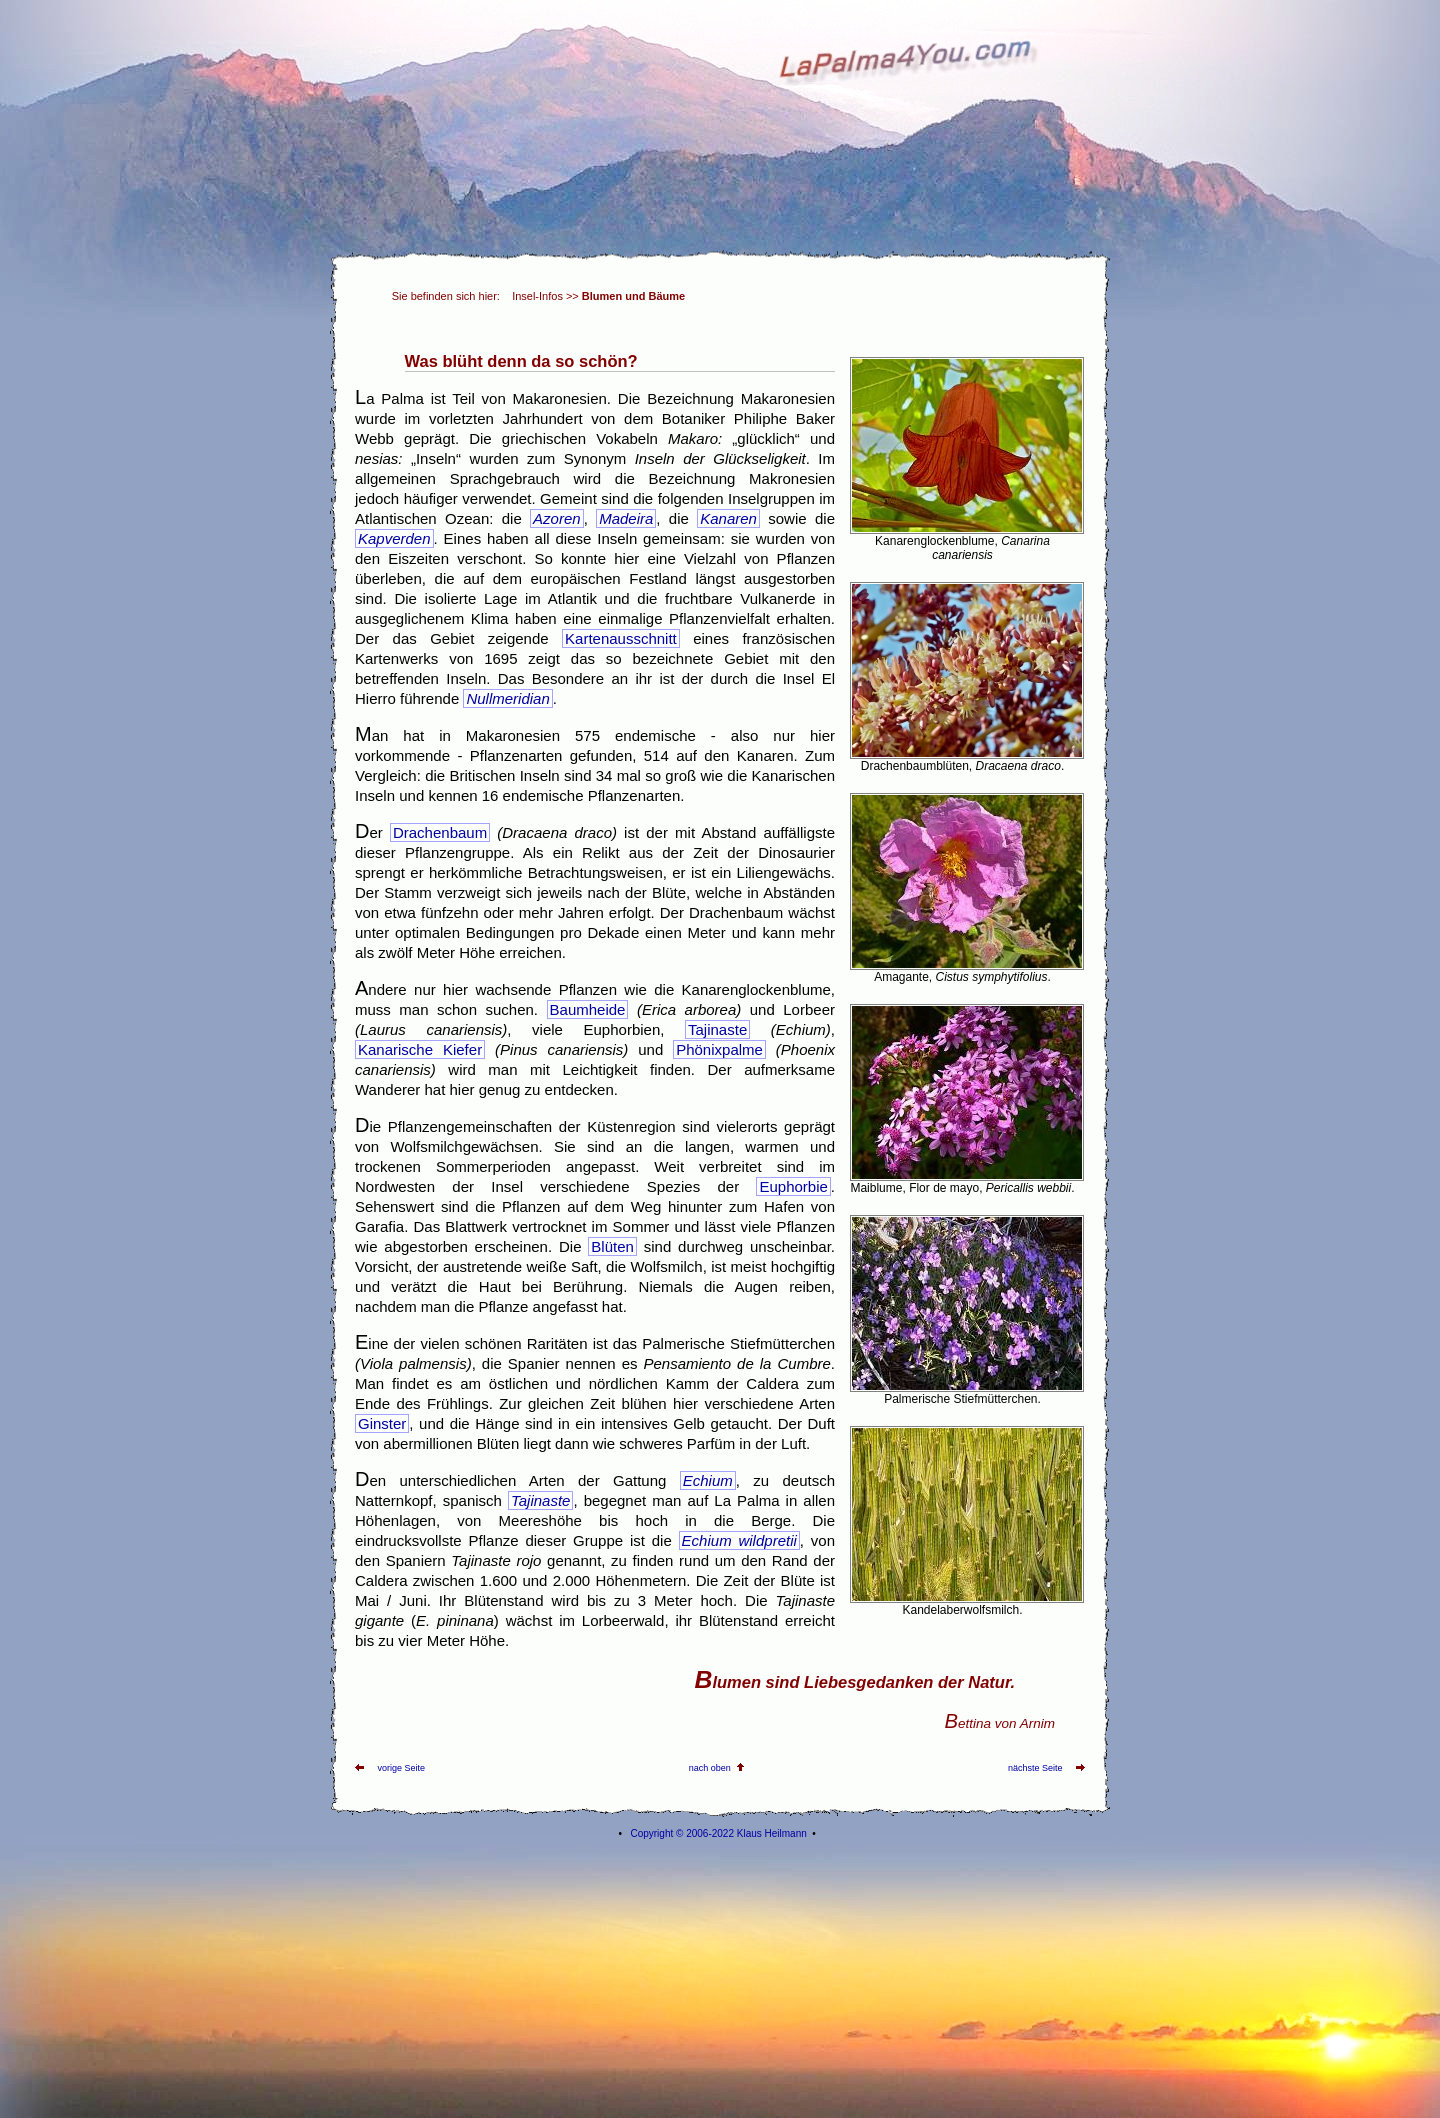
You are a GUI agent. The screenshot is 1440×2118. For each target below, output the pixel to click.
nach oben (710, 1768)
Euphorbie (793, 1186)
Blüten (612, 1246)
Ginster (382, 1423)
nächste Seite (1035, 1768)
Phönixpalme (719, 1049)
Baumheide (588, 1009)
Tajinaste (717, 1029)
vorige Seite (402, 1768)
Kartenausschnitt (621, 638)
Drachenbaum (440, 832)
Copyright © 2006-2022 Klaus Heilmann (718, 1833)
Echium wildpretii (739, 1540)
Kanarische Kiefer (420, 1049)
